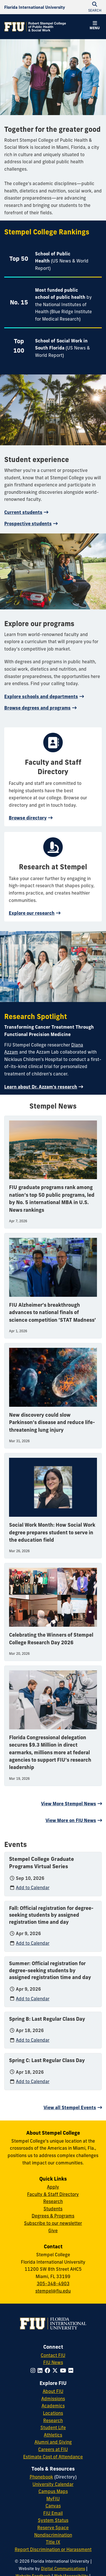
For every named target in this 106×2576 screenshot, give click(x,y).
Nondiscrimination (53, 2535)
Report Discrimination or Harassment (53, 2549)
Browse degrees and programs (37, 708)
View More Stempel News (68, 1803)
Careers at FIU (53, 2449)
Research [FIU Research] (53, 2420)
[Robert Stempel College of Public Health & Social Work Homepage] (35, 26)
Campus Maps (53, 2491)
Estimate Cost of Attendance (53, 2457)
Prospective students (28, 523)
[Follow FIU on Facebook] (48, 2370)
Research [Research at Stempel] (53, 2201)
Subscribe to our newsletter (53, 2223)
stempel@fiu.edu (53, 2291)
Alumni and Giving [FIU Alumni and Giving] (53, 2442)
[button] (95, 26)
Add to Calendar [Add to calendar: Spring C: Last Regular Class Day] (32, 2081)
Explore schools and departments (41, 696)
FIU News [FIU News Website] (53, 2362)
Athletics (53, 2435)
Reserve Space (53, 2527)
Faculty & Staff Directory (53, 2194)
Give (53, 2230)
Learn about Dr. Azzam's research (40, 1087)
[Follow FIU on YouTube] (64, 2370)
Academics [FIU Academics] (53, 2405)
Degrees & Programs (53, 2216)
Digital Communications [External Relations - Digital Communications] (63, 2568)
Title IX (53, 2542)
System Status (53, 2520)
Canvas (53, 2506)
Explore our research (32, 913)
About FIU (53, 2391)
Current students (23, 512)
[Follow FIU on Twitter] (56, 2370)
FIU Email (53, 2513)
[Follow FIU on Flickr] (71, 2370)
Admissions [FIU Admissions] (53, 2398)
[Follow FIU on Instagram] (34, 2370)
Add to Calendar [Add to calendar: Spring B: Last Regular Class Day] (32, 2040)
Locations (53, 2413)
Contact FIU (53, 2355)
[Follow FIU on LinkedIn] (41, 2370)
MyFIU (53, 2498)
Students (53, 2208)
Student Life (53, 2427)
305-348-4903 (53, 2283)
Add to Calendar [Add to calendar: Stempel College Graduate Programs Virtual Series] (32, 1887)
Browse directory (28, 818)
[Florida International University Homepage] (34, 7)
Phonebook (41, 2477)
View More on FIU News (71, 1820)
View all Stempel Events (70, 2107)
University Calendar (53, 2484)
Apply (53, 2187)
